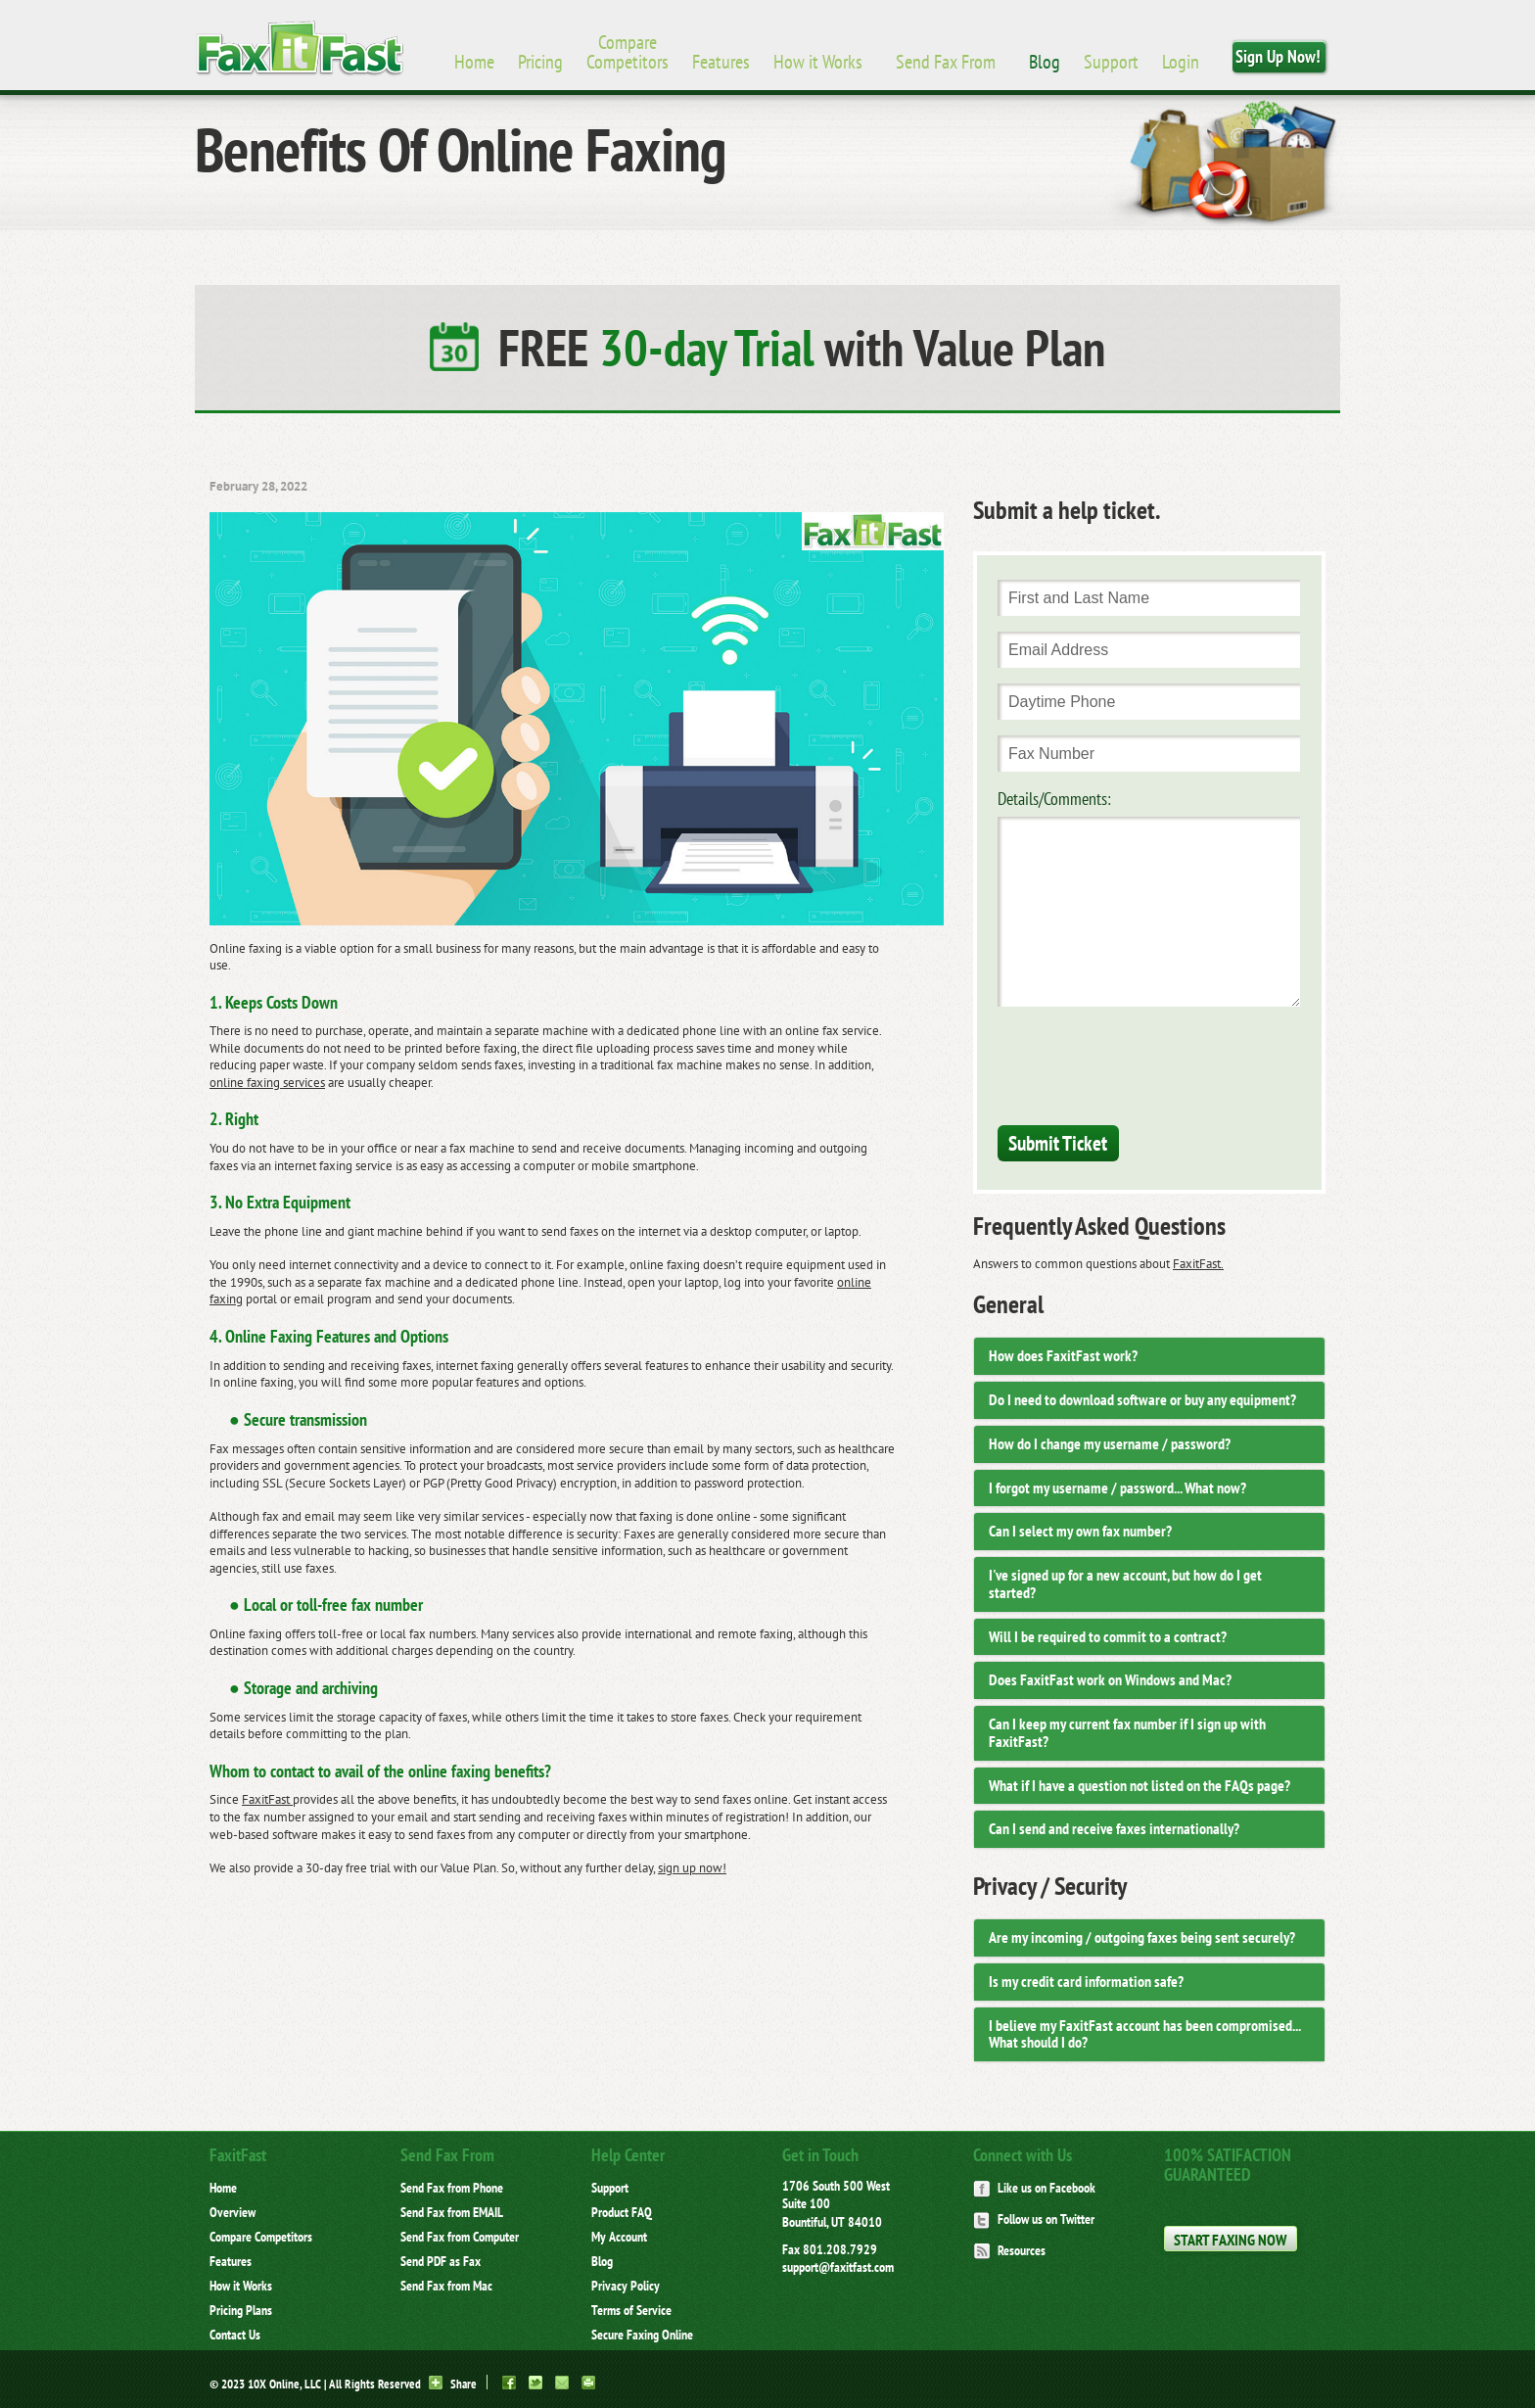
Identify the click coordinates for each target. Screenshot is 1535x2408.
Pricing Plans (240, 2310)
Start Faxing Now (1230, 2239)
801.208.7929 (840, 2249)
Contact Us (234, 2334)
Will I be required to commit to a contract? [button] (1108, 1636)
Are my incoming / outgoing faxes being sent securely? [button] (1142, 1937)
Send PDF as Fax (440, 2261)
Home (474, 61)
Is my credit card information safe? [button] (1086, 1981)
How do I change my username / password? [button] (1110, 1443)
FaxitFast (267, 1799)
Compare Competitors (627, 51)
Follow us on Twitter (1033, 2219)
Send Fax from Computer (459, 2236)
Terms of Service (631, 2310)
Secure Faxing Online (642, 2334)
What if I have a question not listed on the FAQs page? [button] (1139, 1785)
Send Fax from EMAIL (451, 2212)
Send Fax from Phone (451, 2187)
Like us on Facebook (1034, 2187)
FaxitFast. (1198, 1263)
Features (721, 61)
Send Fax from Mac (446, 2285)
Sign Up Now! (1278, 56)
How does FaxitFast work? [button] (1063, 1355)
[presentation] (1146, 1061)
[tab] (1149, 1356)
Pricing (540, 61)
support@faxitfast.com (838, 2267)
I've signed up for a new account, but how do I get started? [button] (1125, 1583)
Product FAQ (621, 2212)
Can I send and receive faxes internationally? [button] (1114, 1828)
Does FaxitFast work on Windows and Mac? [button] (1110, 1679)
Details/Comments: (1054, 798)
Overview (232, 2212)
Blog (1044, 61)
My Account (619, 2236)
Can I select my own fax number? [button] (1080, 1530)
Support (1111, 61)
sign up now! (692, 1868)
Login (1180, 61)
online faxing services (267, 1082)
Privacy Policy (625, 2285)
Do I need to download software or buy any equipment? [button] (1142, 1399)
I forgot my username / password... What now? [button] (1117, 1487)
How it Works (817, 61)
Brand (299, 49)
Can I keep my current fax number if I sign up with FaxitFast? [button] (1127, 1732)
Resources (1009, 2250)
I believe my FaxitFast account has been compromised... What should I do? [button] (1144, 2034)
